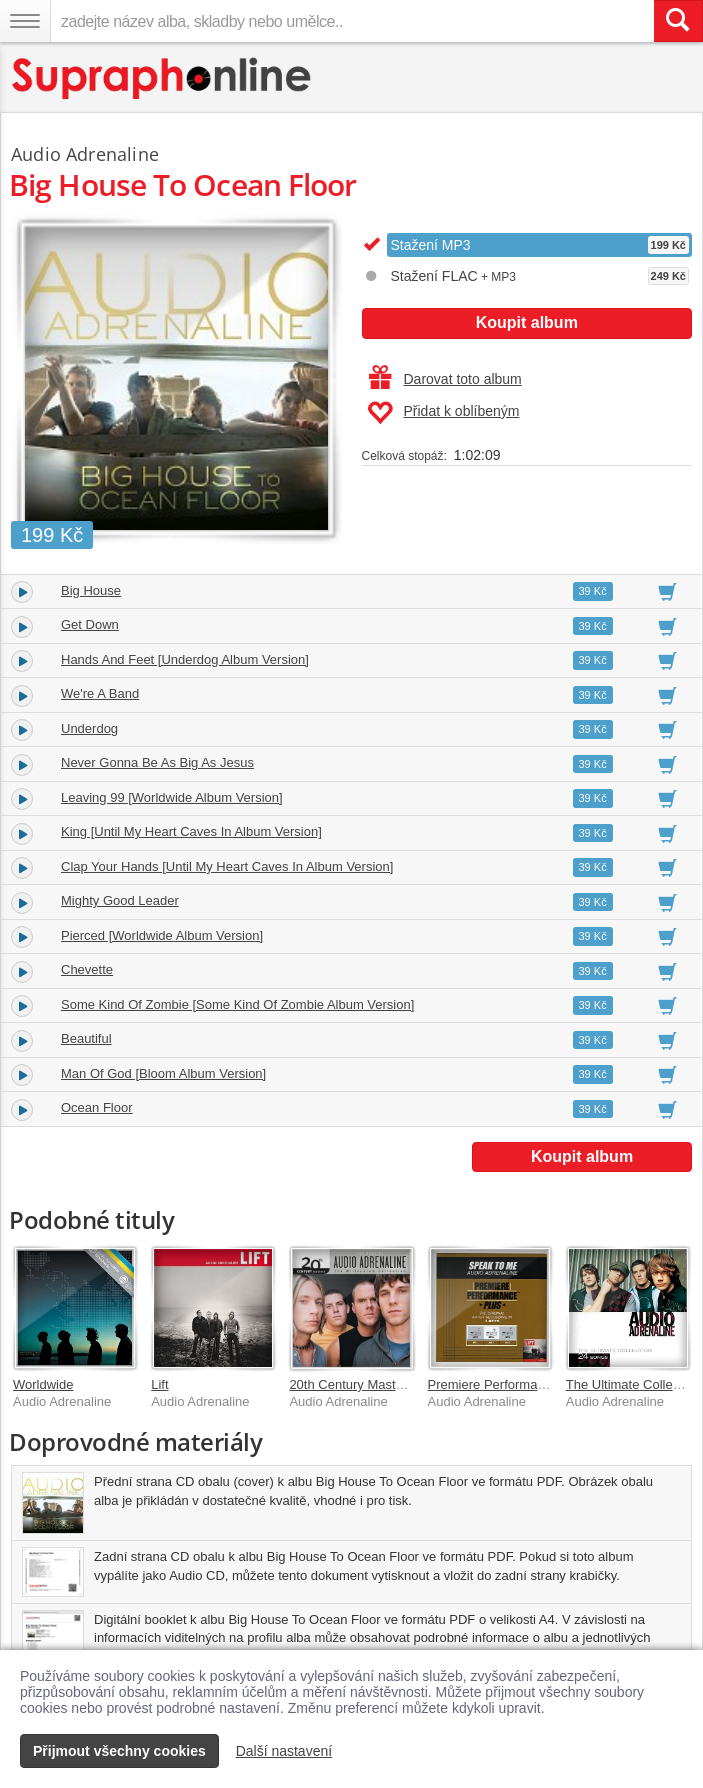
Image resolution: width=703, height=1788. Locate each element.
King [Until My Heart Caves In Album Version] (191, 831)
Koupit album (527, 322)
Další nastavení (284, 1751)
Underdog (89, 728)
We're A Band (100, 693)
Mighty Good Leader (120, 900)
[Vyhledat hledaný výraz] (678, 21)
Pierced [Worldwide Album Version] (162, 935)
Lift (159, 1384)
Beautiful (86, 1038)
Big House (91, 590)
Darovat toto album (445, 379)
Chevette (87, 969)
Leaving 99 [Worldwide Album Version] (172, 797)
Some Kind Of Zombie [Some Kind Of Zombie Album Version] (237, 1004)
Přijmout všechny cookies (119, 1751)
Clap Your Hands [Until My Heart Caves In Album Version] (227, 866)
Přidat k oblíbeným (443, 413)
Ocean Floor (97, 1107)
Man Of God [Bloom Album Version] (163, 1073)
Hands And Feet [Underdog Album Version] (185, 659)
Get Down (90, 624)
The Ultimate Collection (633, 1384)
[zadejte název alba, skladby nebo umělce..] (352, 21)
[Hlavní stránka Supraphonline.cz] (162, 78)
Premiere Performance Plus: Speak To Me (549, 1384)
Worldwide (43, 1384)
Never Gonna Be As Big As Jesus (157, 762)
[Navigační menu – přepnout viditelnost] (25, 21)
